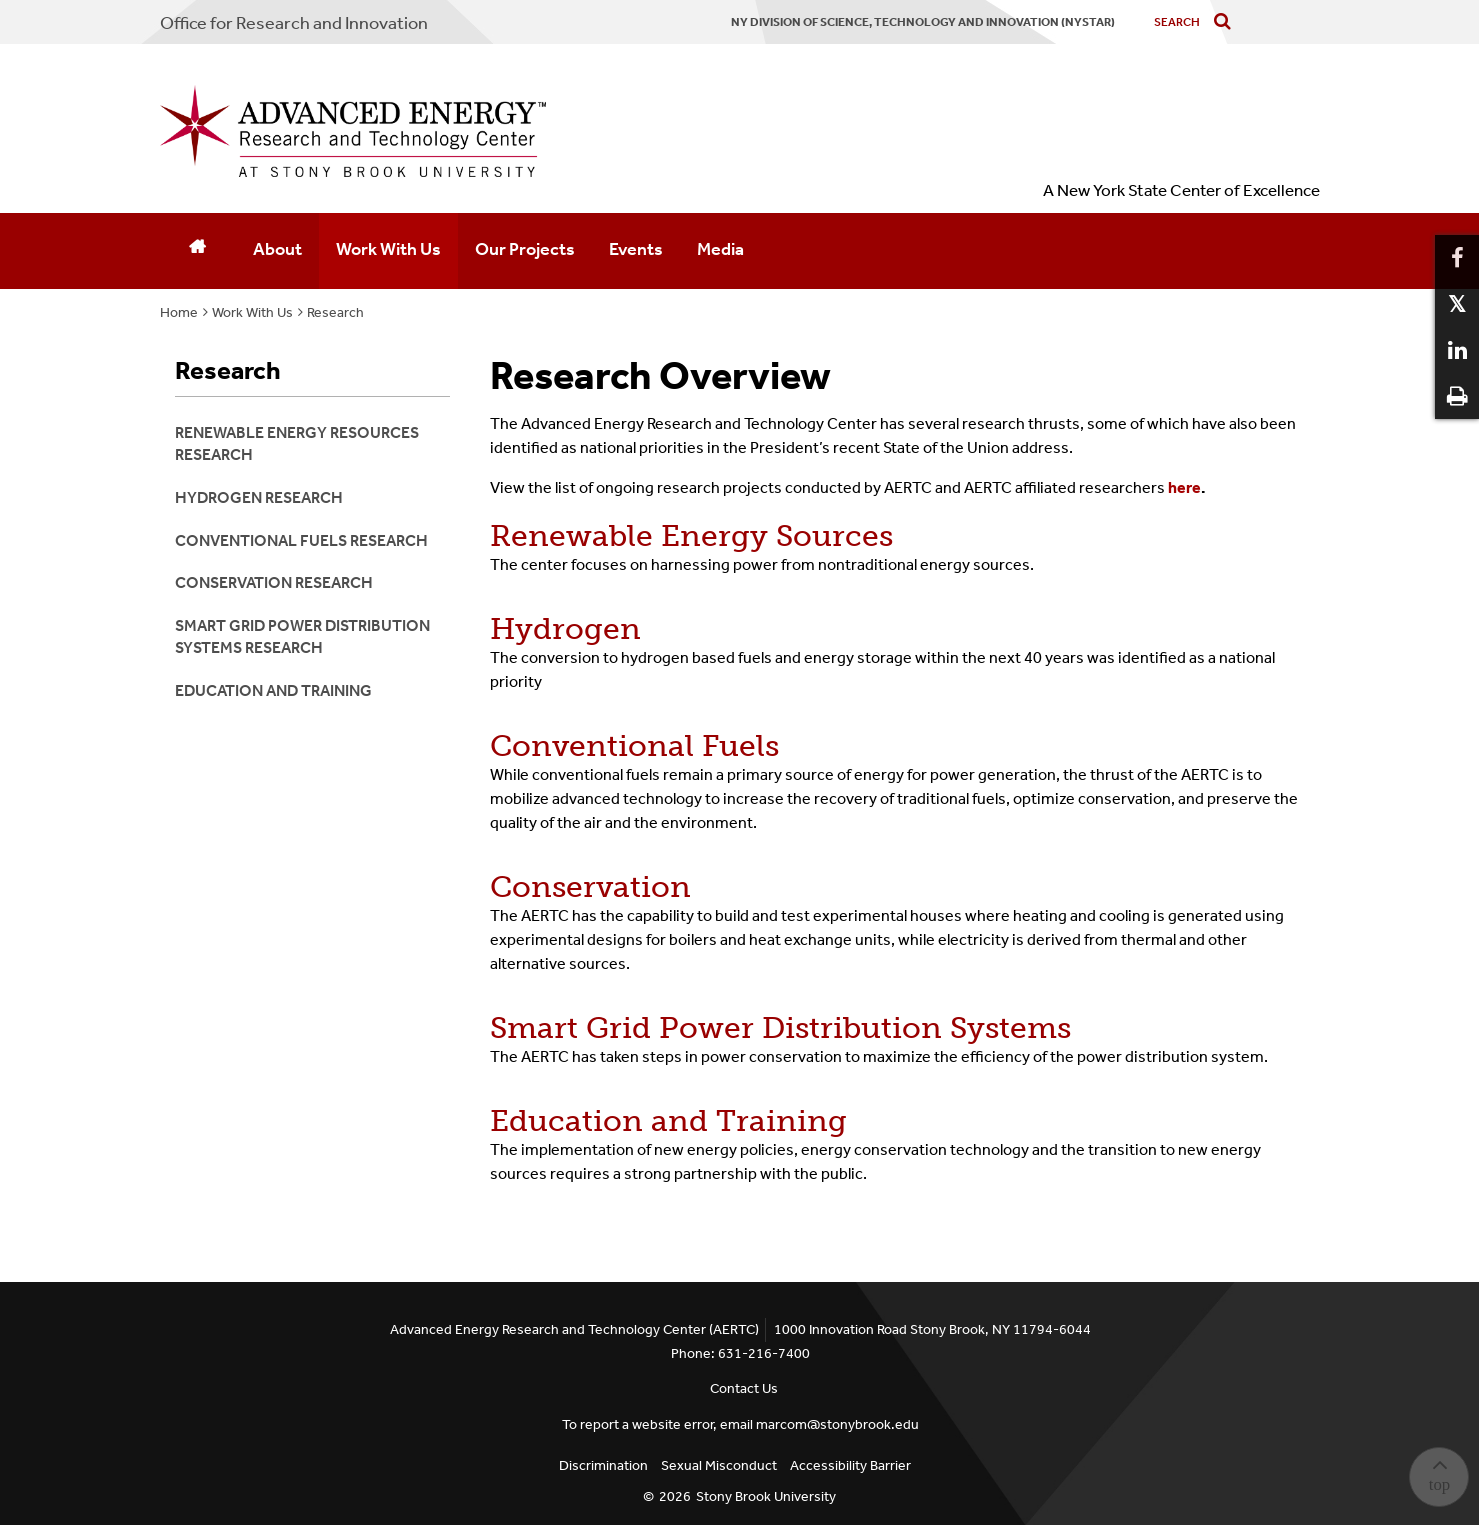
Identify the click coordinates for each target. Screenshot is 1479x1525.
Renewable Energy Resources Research (297, 443)
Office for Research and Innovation (294, 23)
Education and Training (668, 1121)
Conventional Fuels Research (301, 540)
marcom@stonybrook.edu (837, 1424)
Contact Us (744, 1388)
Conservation (590, 887)
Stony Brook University (766, 1496)
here (1187, 487)
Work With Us (388, 249)
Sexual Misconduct (719, 1465)
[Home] (198, 251)
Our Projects (525, 249)
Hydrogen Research (259, 497)
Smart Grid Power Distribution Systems (780, 1028)
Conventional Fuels (634, 746)
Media (720, 249)
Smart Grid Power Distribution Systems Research (302, 636)
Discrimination (603, 1465)
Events (636, 249)
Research (335, 312)
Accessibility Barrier (850, 1465)
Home (179, 312)
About (277, 249)
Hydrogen (565, 629)
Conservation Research (274, 582)
